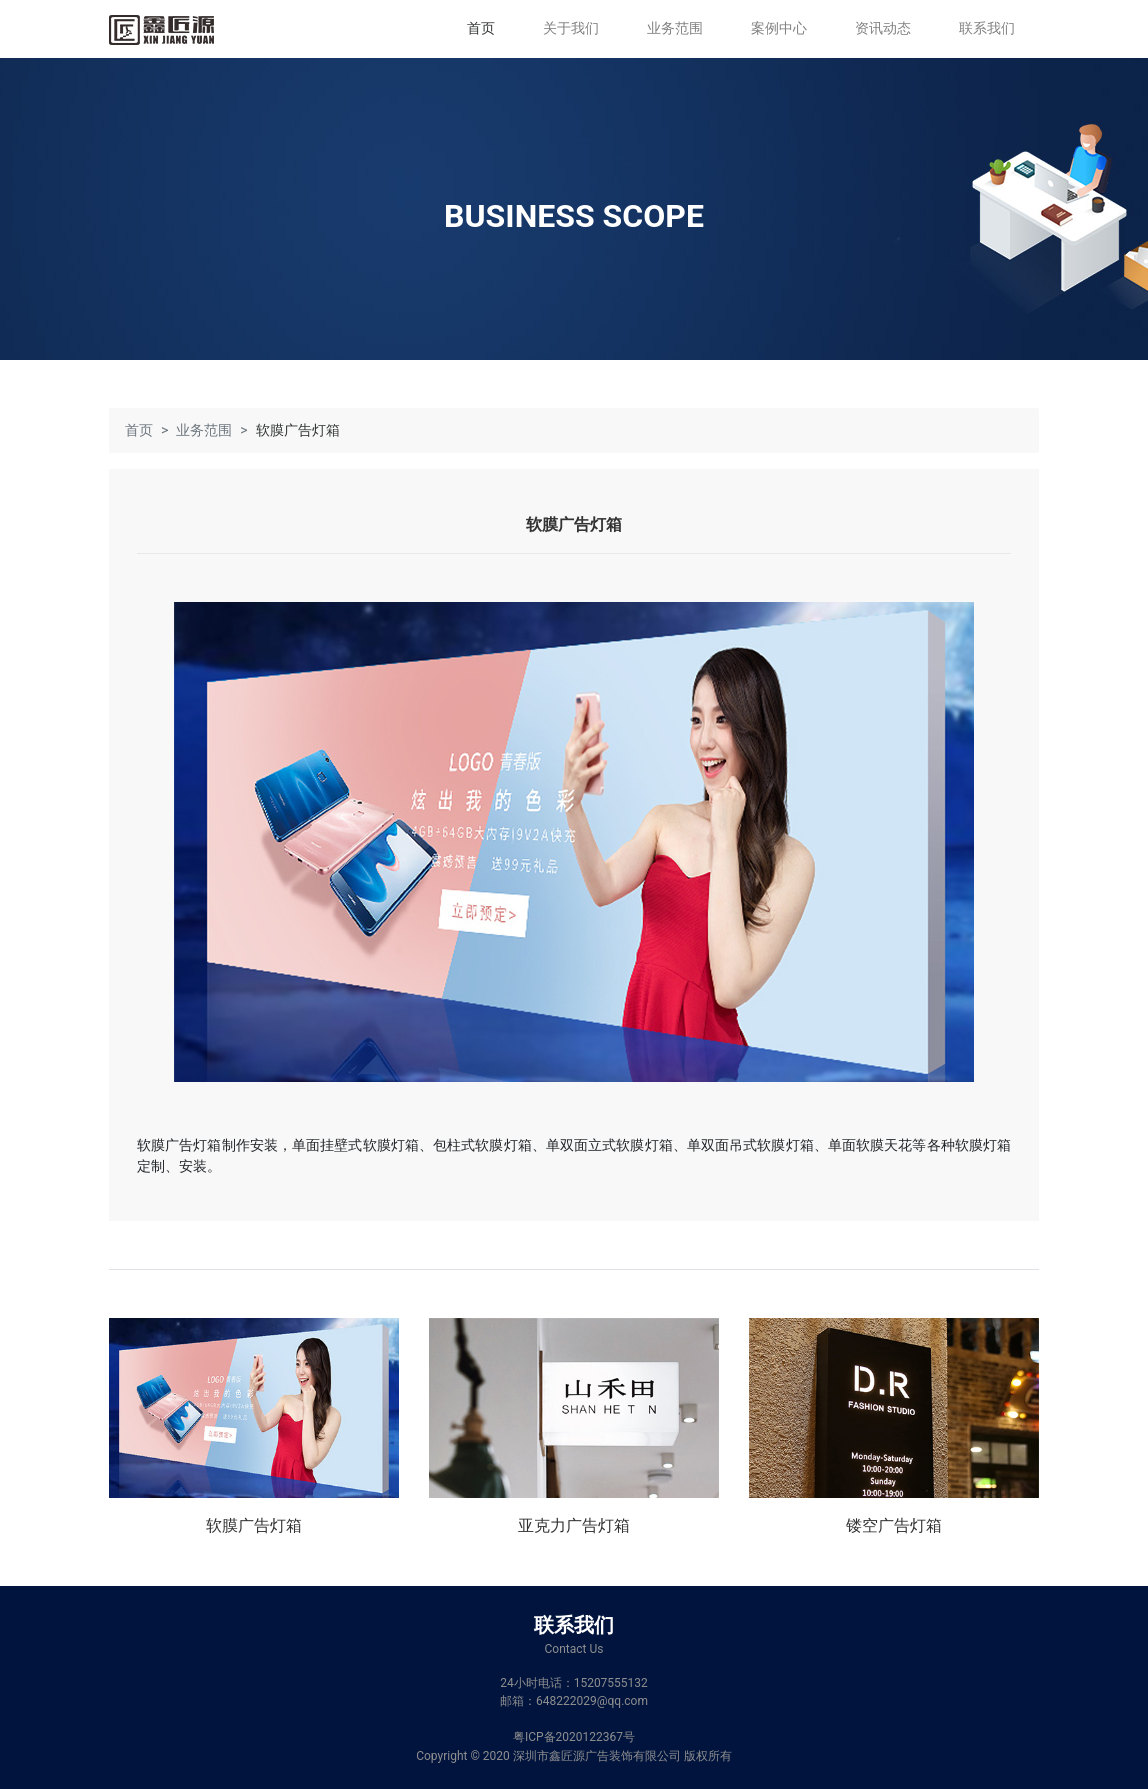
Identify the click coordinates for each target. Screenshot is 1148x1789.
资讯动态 (883, 28)
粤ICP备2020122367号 (574, 1737)
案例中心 (779, 28)
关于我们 (571, 28)
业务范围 (675, 28)
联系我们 (987, 28)
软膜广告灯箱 (254, 1525)
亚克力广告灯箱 (574, 1525)
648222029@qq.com (592, 1701)
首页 (481, 28)
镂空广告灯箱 (894, 1525)
